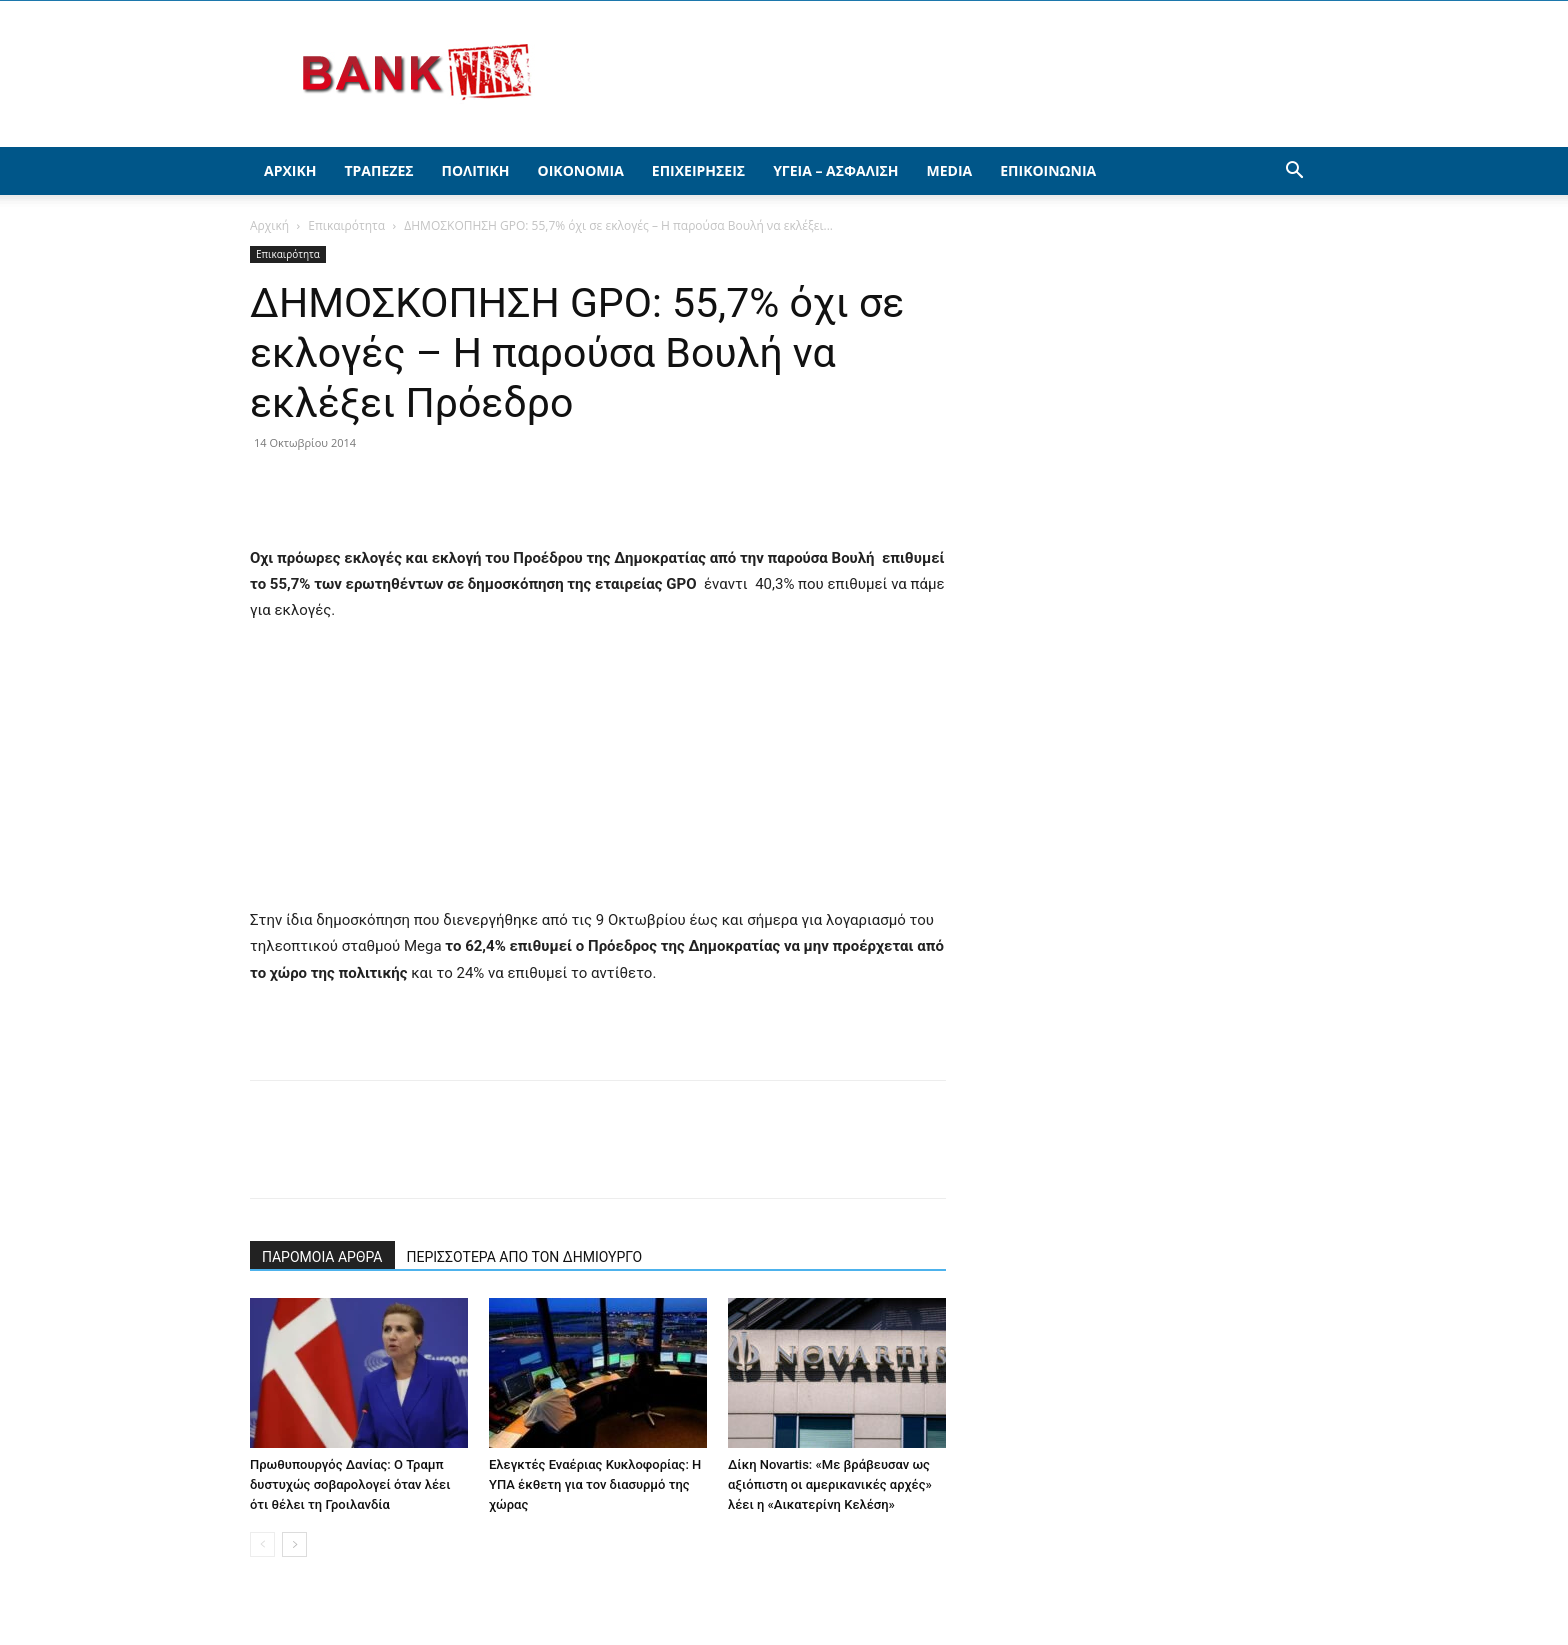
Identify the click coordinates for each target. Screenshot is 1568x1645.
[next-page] (294, 1544)
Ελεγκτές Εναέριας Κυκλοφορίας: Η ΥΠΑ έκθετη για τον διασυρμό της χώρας (595, 1484)
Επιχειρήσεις (698, 170)
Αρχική (290, 170)
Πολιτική (476, 170)
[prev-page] (262, 1544)
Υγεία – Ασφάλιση (835, 170)
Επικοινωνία (1048, 170)
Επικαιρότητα (346, 225)
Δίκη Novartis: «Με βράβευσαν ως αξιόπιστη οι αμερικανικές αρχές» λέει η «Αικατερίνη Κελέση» (830, 1484)
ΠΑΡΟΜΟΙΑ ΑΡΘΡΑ (322, 1257)
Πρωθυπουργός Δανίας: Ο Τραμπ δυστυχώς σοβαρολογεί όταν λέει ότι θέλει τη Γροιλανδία (350, 1484)
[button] (1294, 172)
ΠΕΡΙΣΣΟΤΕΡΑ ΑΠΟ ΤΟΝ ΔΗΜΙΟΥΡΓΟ (525, 1257)
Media (950, 170)
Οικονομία (581, 170)
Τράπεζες (378, 170)
